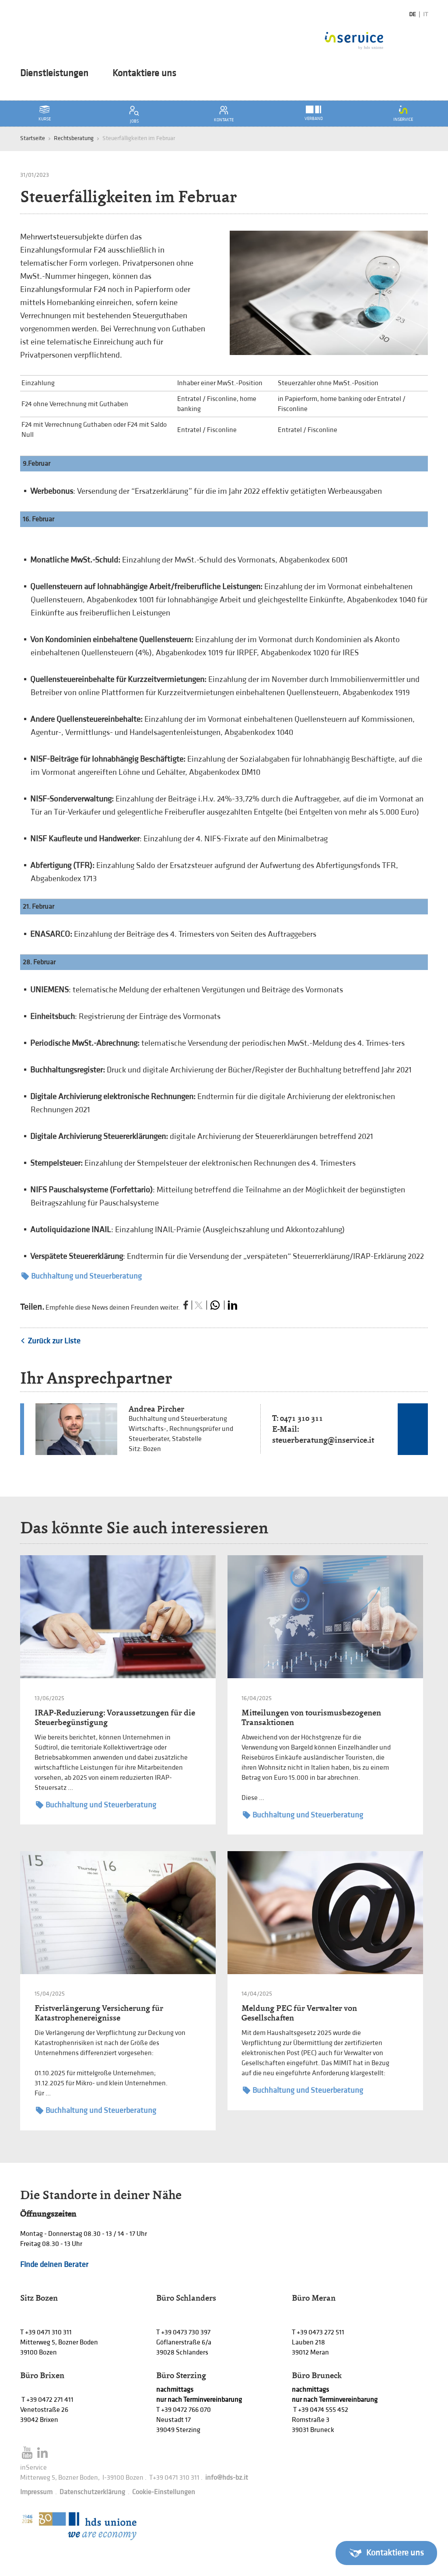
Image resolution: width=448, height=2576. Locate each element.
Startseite (32, 138)
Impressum (36, 2492)
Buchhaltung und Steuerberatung (81, 1276)
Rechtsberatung (74, 138)
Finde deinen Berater (54, 2264)
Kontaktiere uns (144, 73)
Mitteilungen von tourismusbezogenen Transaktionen (311, 1717)
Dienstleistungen (54, 73)
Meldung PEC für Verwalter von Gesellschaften (299, 2013)
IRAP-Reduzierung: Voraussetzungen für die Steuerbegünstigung (115, 1717)
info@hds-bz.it (226, 2478)
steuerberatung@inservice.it (323, 1440)
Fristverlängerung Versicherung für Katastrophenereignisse (99, 2013)
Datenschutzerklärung (92, 2492)
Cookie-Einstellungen (163, 2492)
